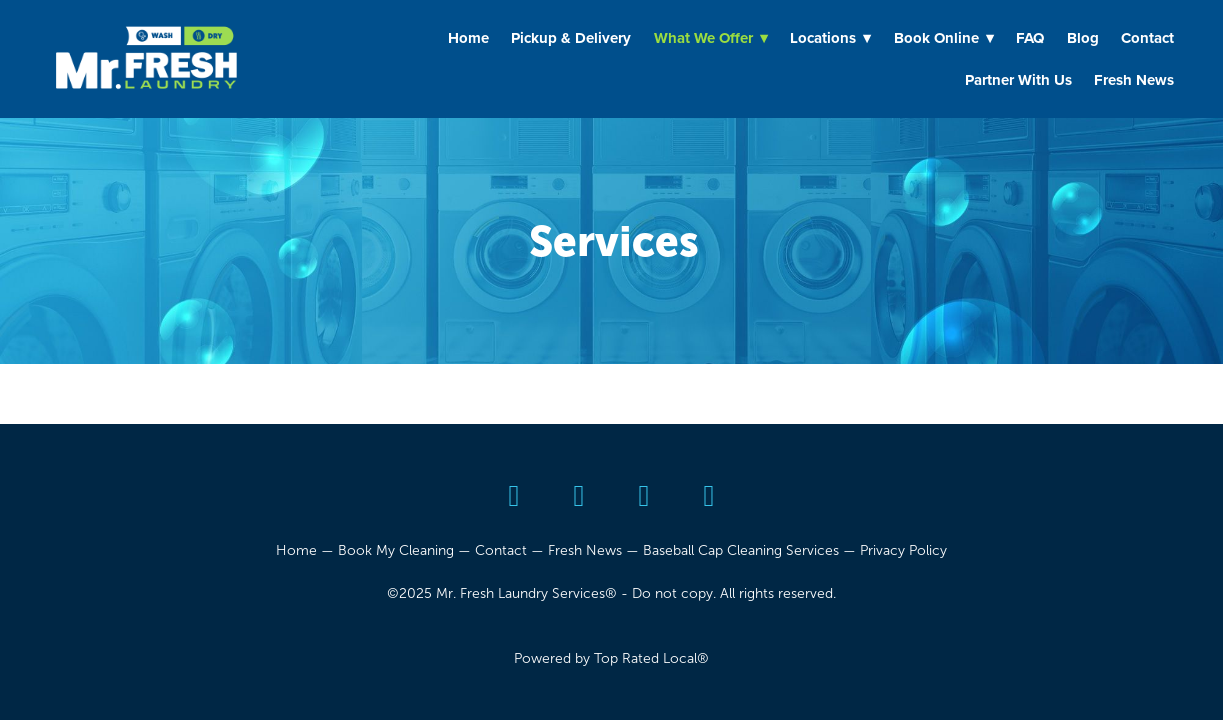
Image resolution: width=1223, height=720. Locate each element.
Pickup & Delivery (571, 38)
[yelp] (514, 496)
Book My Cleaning (396, 550)
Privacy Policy (903, 550)
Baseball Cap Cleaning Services (741, 550)
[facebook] (579, 496)
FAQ (1030, 38)
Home (468, 38)
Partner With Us (1018, 80)
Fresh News (1134, 80)
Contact (1147, 38)
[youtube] (644, 496)
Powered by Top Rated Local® (611, 658)
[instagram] (709, 496)
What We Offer (711, 38)
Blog (1083, 38)
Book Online (944, 38)
